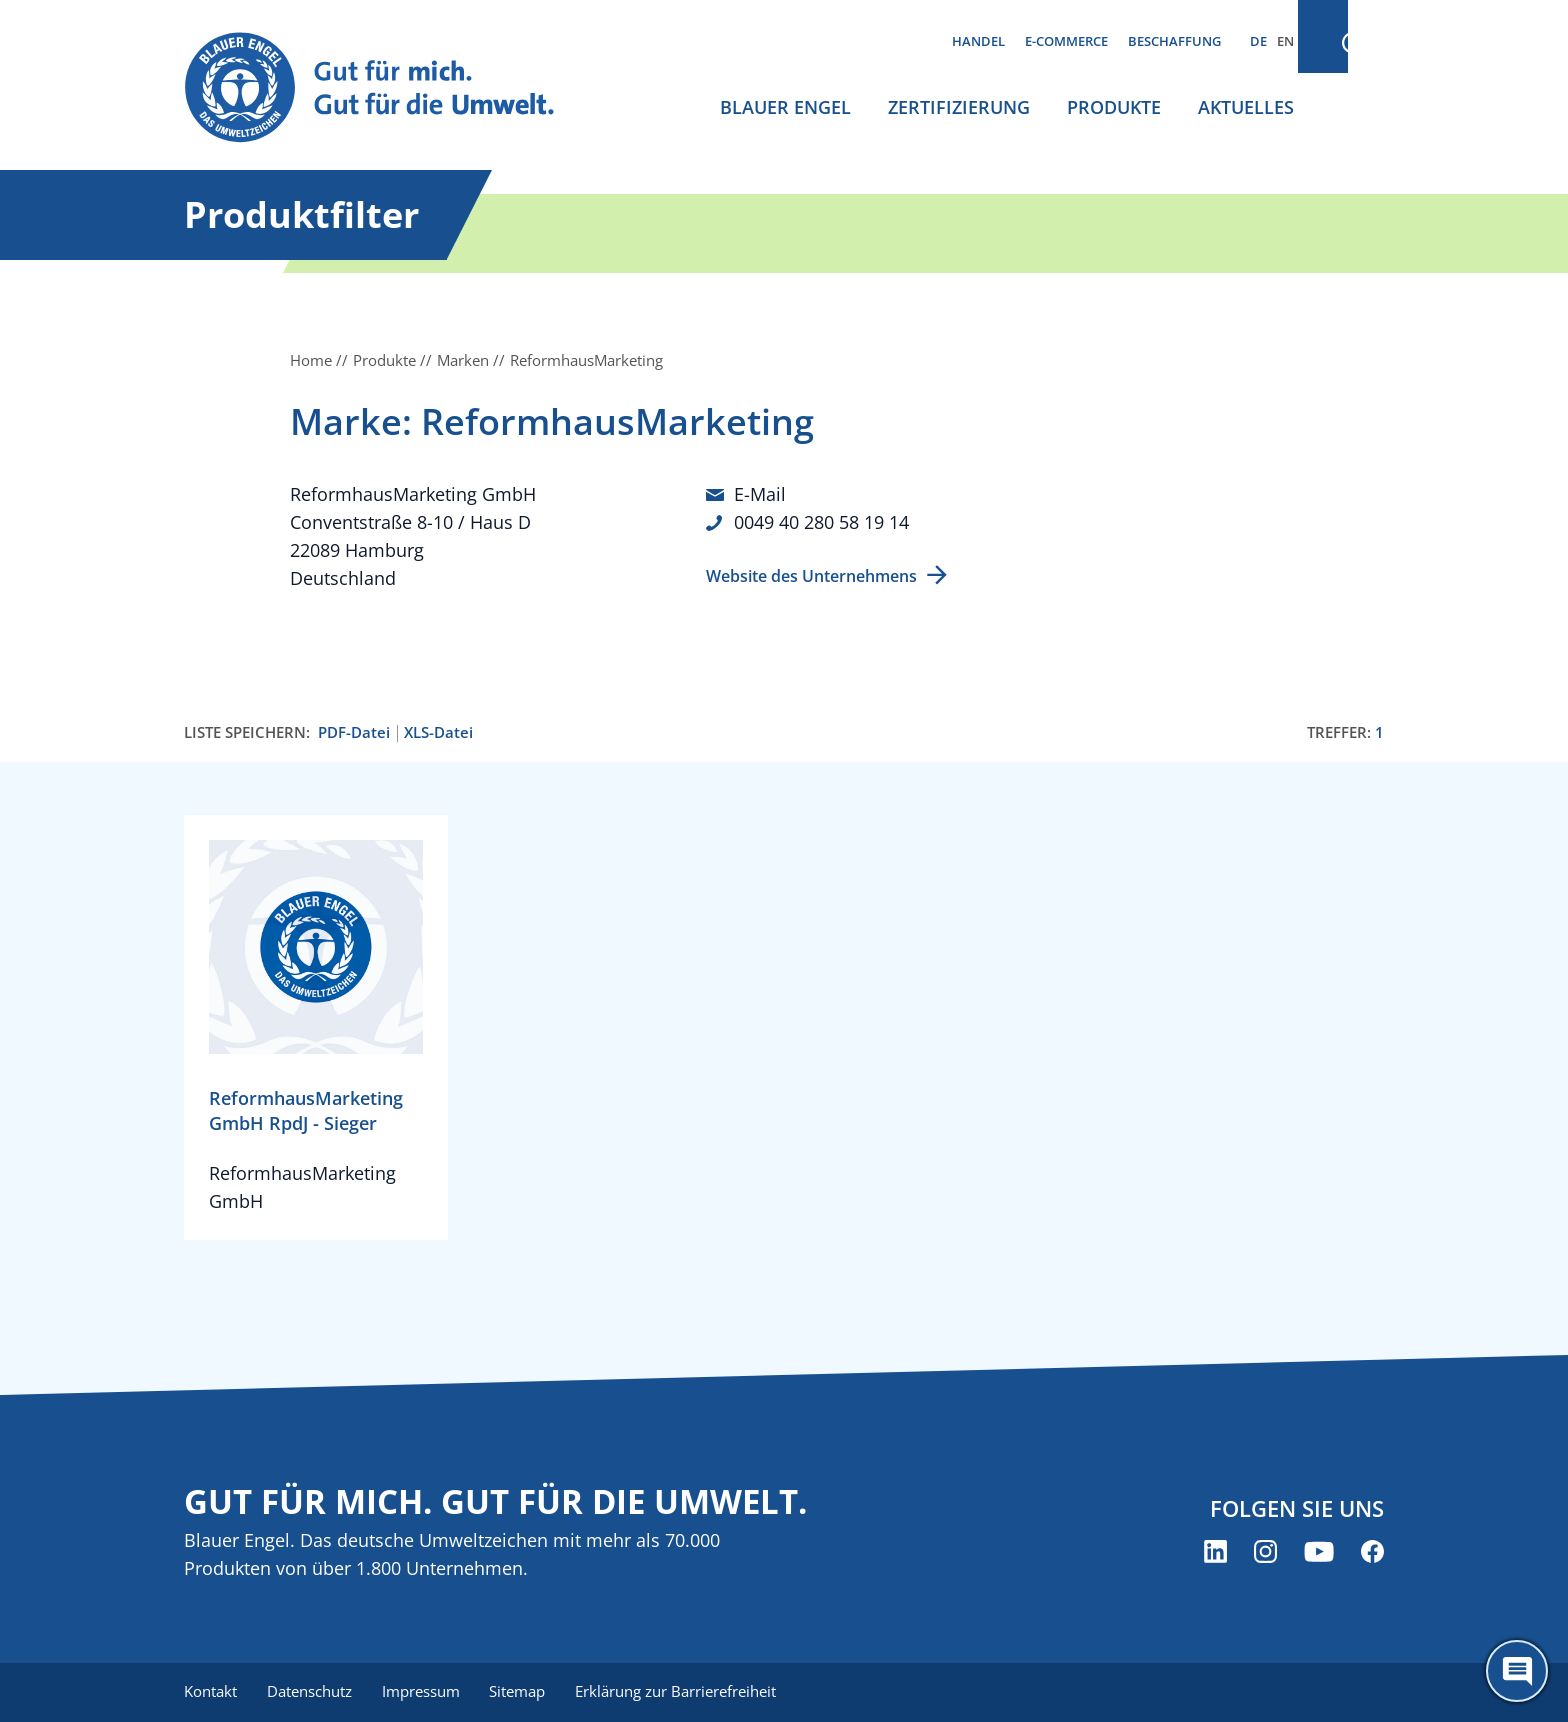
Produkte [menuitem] (1114, 107)
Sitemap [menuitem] (524, 1692)
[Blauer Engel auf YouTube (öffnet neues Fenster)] (1319, 1552)
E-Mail (760, 494)
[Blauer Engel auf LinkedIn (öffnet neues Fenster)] (1215, 1552)
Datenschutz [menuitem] (311, 1692)
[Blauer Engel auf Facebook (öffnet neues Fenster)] (1372, 1552)
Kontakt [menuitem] (210, 1692)
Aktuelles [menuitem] (1246, 107)
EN (1285, 41)
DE (1258, 41)
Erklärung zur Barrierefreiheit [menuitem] (684, 1692)
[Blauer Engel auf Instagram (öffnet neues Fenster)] (1265, 1552)
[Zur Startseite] (388, 88)
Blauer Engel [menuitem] (785, 107)
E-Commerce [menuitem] (1066, 41)
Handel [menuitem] (978, 41)
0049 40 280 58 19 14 (821, 522)
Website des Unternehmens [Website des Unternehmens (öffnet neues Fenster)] (811, 575)
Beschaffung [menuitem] (1174, 41)
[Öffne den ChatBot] (1517, 1671)
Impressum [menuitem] (425, 1692)
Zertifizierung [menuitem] (959, 107)
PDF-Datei (354, 732)
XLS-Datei (438, 732)
